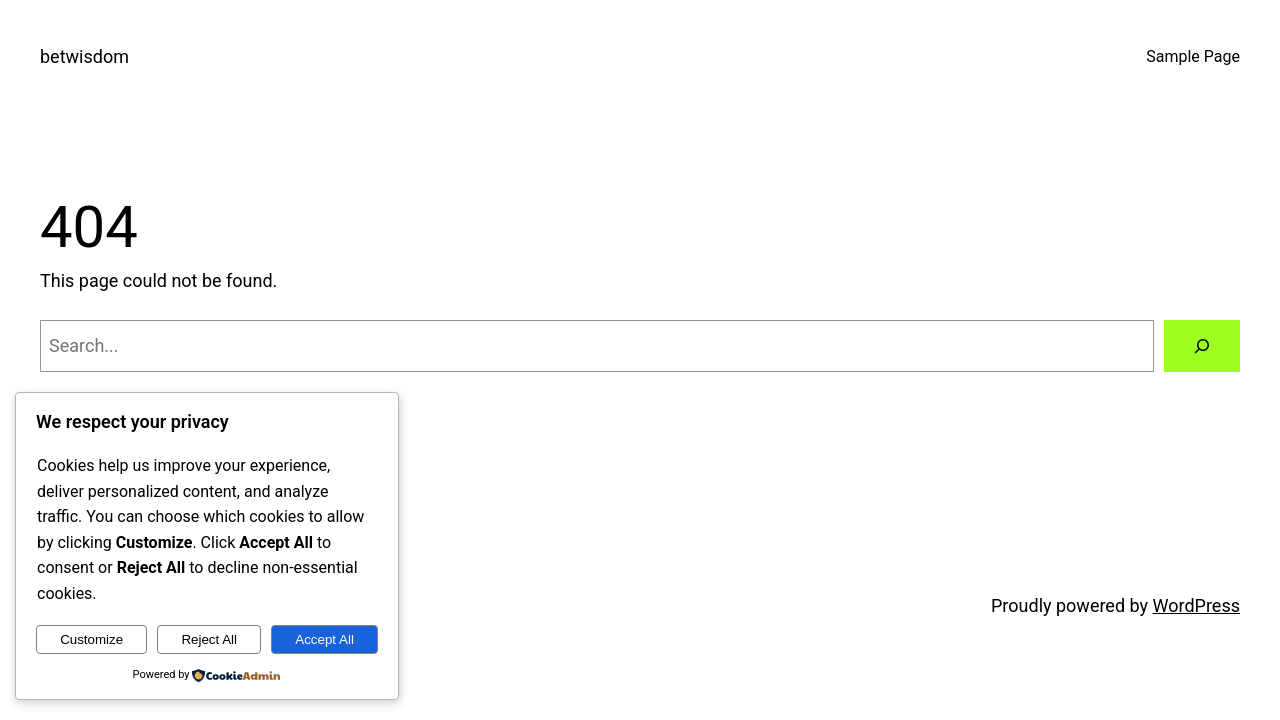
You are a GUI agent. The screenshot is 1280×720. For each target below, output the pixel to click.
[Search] (1202, 346)
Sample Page (1193, 56)
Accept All (324, 639)
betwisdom (84, 56)
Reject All (209, 639)
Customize (91, 639)
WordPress (1196, 605)
